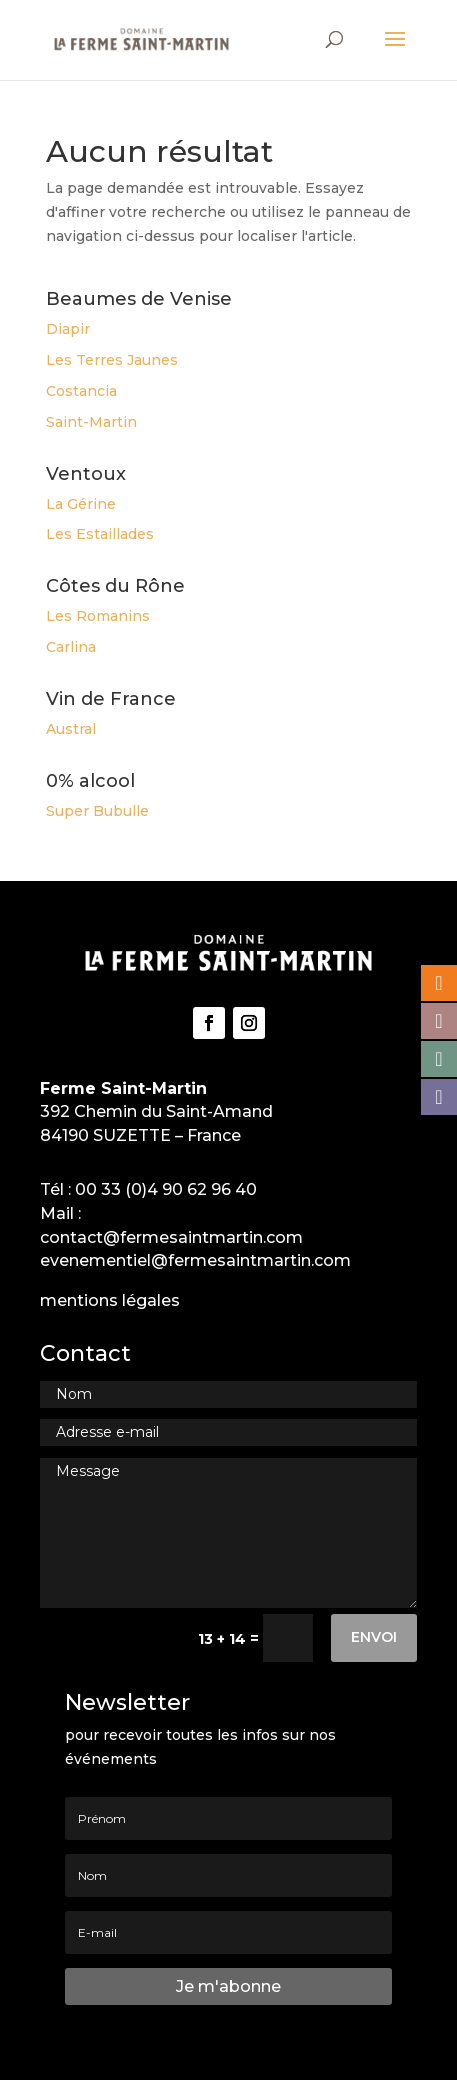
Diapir (68, 329)
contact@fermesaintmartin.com (171, 1237)
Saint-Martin (91, 422)
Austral (71, 729)
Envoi (374, 1637)
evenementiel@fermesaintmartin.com (195, 1260)
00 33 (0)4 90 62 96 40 (166, 1189)
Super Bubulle (97, 811)
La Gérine (81, 504)
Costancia (81, 391)
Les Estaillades (100, 534)
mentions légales (110, 1300)
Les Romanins (98, 616)
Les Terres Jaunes (112, 360)
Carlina (71, 647)
